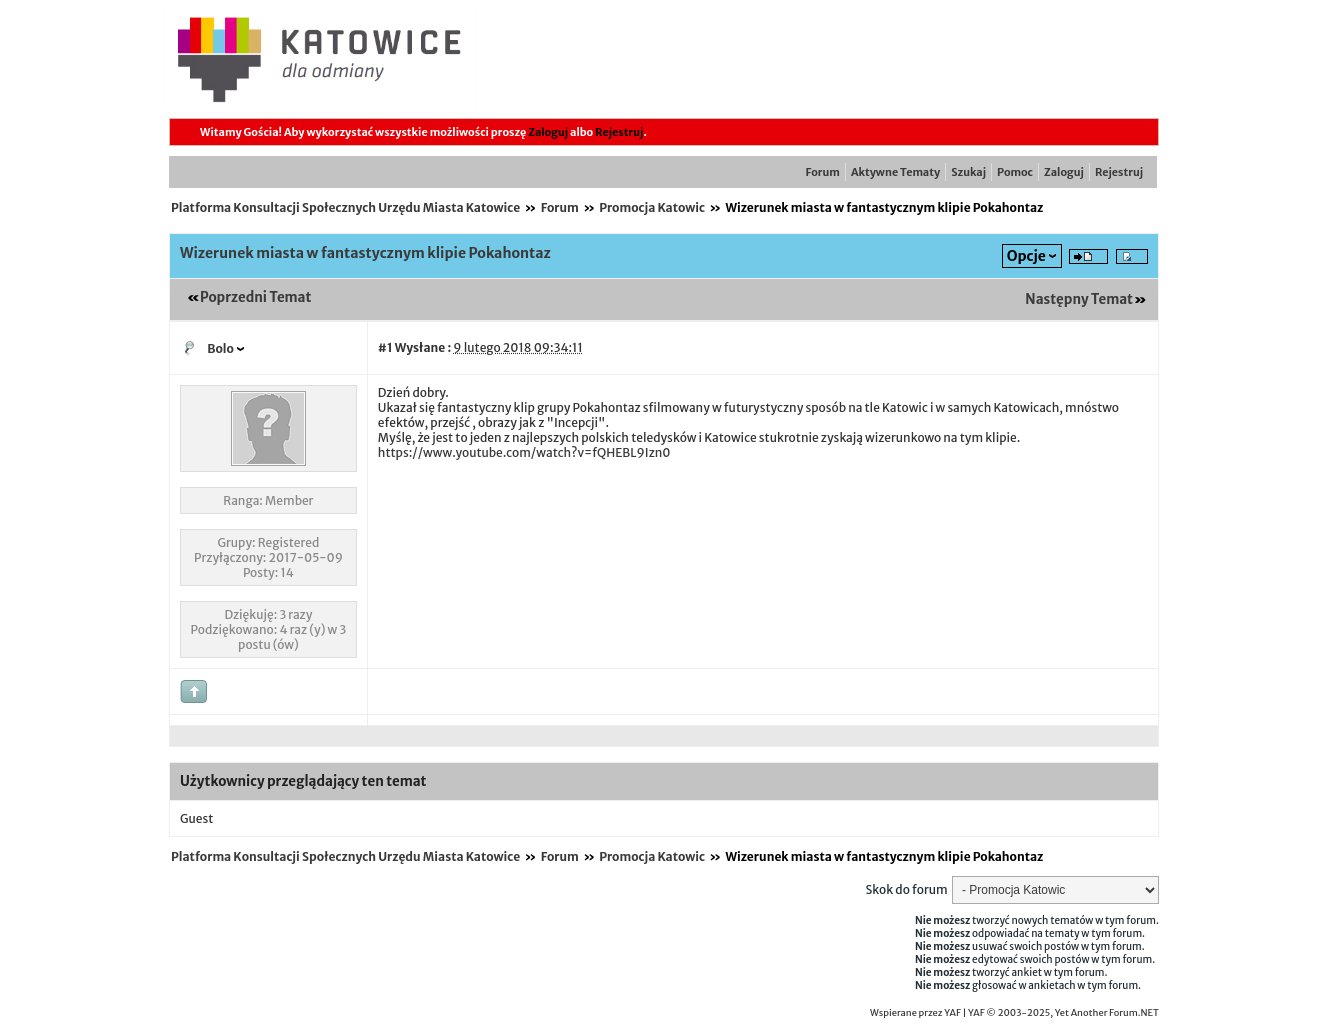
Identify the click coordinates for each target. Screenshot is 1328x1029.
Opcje (1026, 256)
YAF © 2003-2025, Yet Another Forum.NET (1063, 1013)
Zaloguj (548, 132)
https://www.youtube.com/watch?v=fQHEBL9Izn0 (524, 452)
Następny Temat (1079, 299)
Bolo (220, 348)
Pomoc (1015, 172)
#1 (385, 347)
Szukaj (968, 172)
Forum (823, 172)
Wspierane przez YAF (915, 1013)
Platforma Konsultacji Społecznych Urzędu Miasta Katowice (345, 207)
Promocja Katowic (652, 207)
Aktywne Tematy (895, 172)
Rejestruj (619, 132)
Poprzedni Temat (255, 297)
